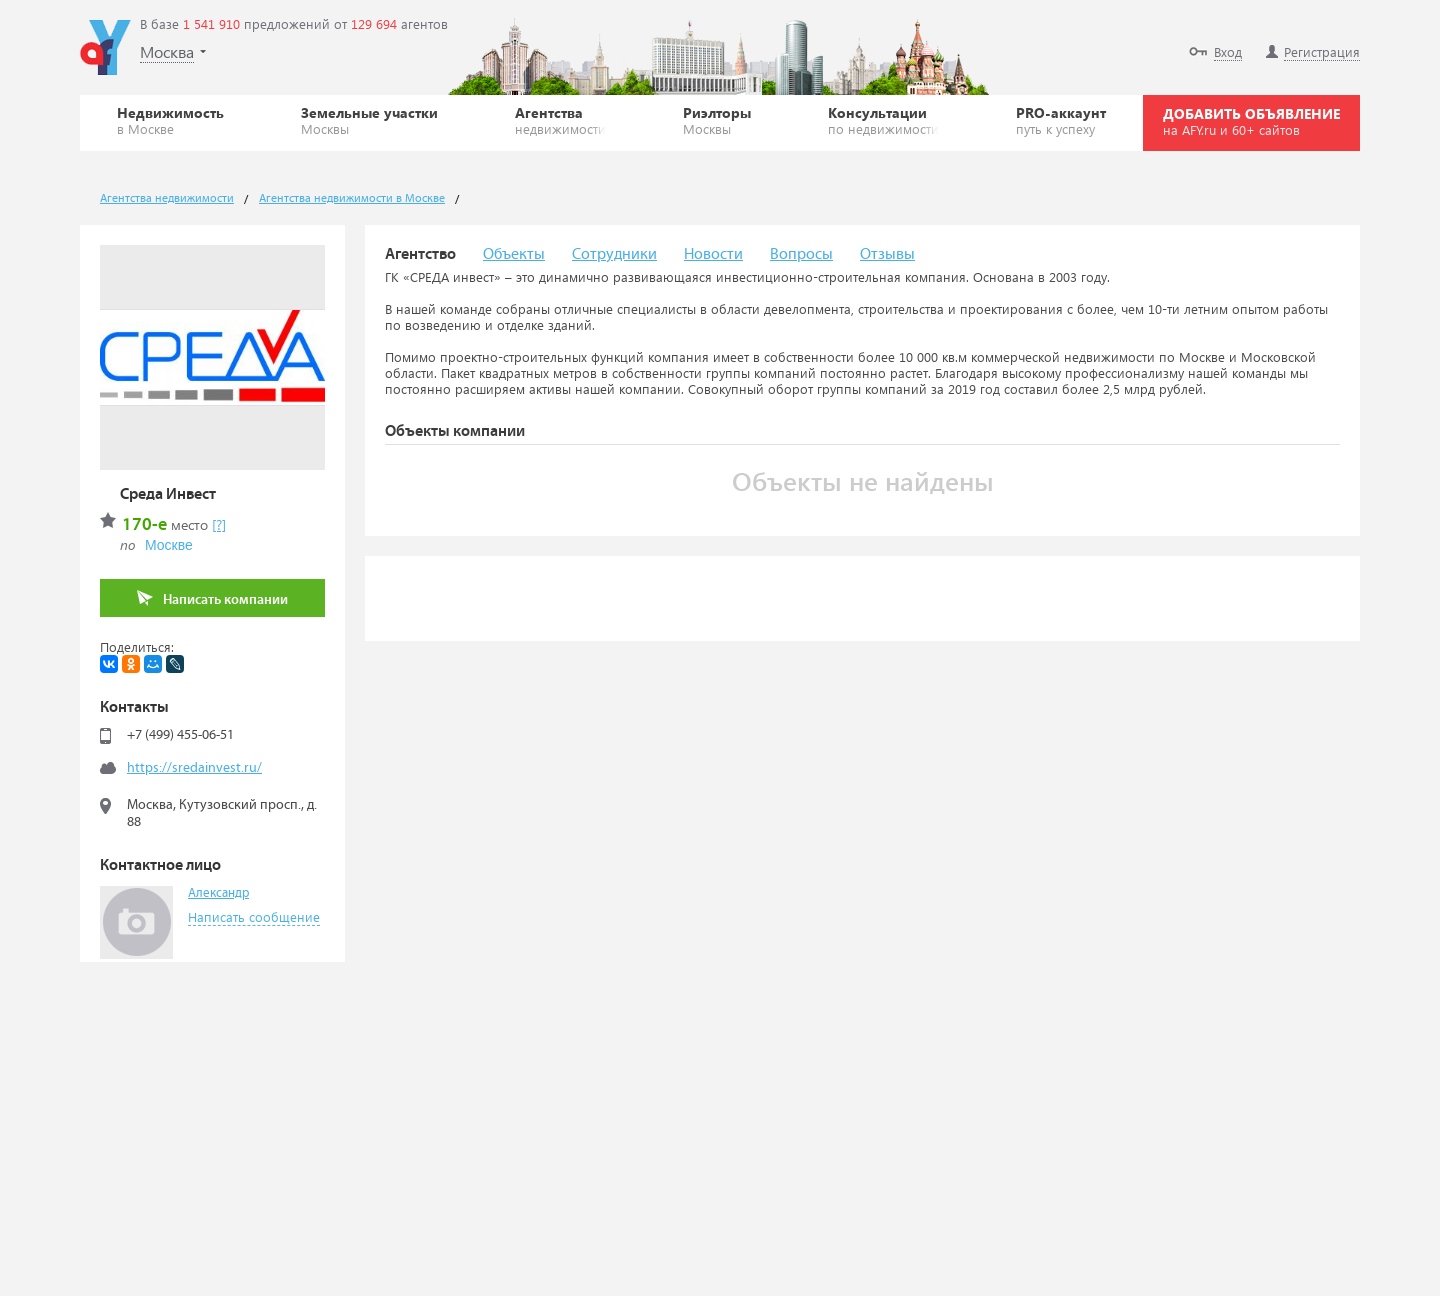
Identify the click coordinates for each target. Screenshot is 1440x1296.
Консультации (883, 120)
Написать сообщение (254, 916)
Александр (218, 893)
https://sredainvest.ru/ (194, 768)
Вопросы (801, 254)
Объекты (514, 254)
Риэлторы (717, 120)
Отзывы (887, 254)
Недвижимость (170, 120)
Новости (713, 254)
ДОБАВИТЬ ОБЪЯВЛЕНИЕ (1251, 121)
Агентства (560, 120)
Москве (169, 545)
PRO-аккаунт (1061, 120)
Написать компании (212, 598)
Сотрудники (614, 254)
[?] (219, 524)
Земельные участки (369, 120)
